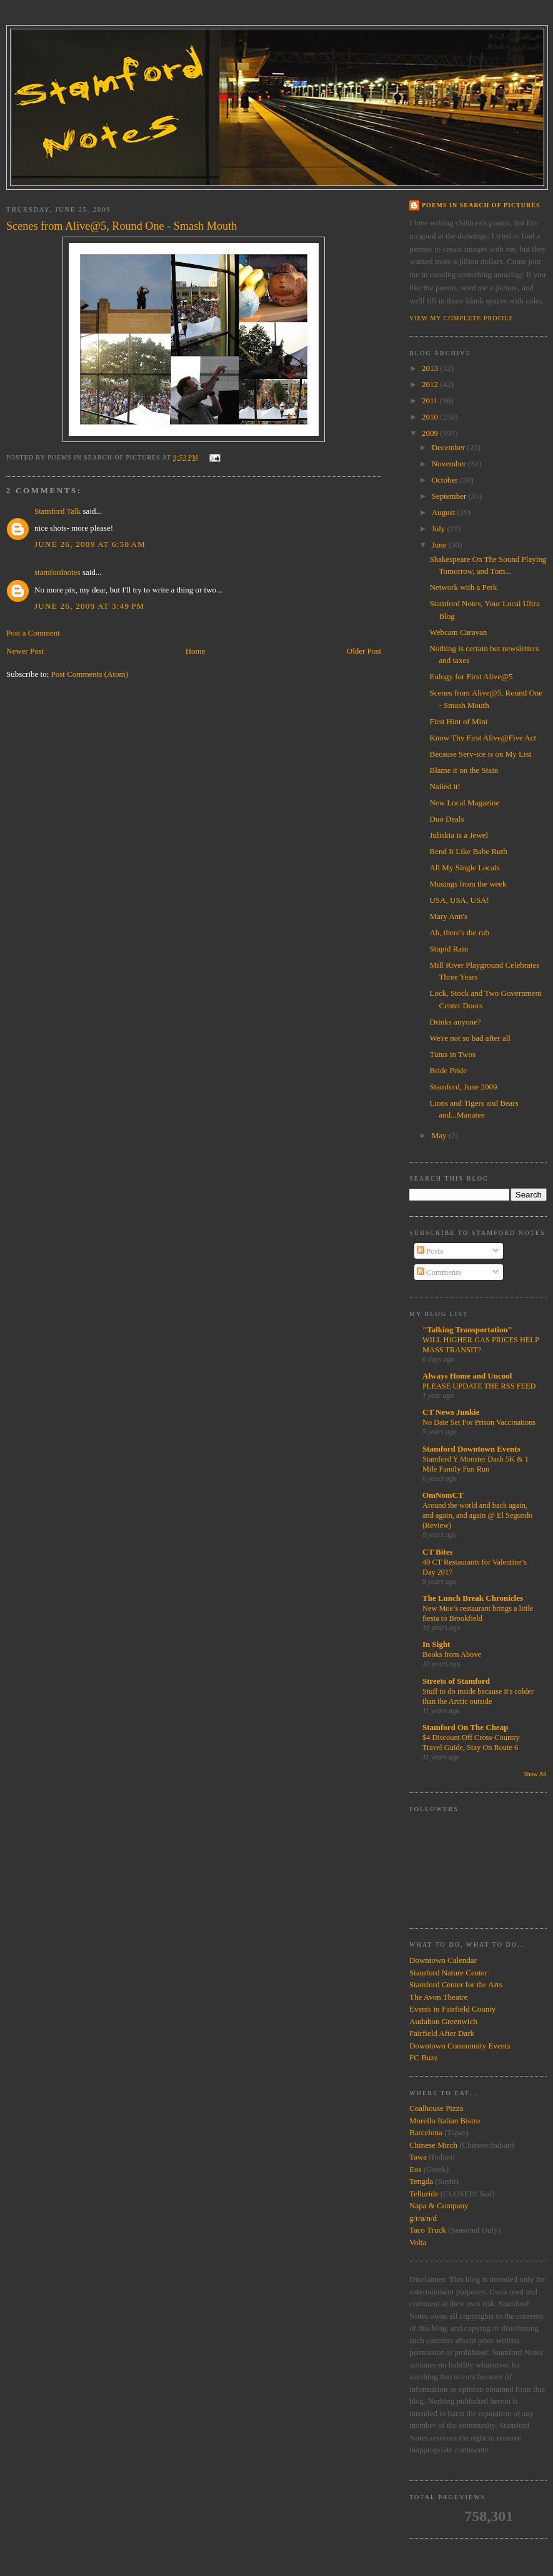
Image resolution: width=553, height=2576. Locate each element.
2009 (431, 433)
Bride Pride (448, 1070)
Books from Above (451, 1654)
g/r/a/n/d (423, 2218)
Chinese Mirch (434, 2145)
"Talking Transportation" (467, 1329)
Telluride (424, 2193)
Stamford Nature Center (448, 1972)
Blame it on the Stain (463, 770)
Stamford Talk (57, 511)
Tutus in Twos (452, 1054)
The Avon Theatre (438, 1997)
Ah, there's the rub (459, 932)
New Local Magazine (464, 802)
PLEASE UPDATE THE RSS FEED (479, 1386)
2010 (431, 416)
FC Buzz (423, 2057)
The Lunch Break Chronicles (472, 1598)
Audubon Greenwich (443, 2021)
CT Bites (437, 1551)
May (440, 1135)
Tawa (418, 2156)
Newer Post (25, 651)
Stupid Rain (448, 948)
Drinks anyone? (455, 1021)
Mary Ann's (448, 916)
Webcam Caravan (458, 632)
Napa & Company (439, 2205)
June (440, 544)
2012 (431, 384)
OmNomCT (443, 1495)
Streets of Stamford (456, 1681)
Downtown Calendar (443, 1960)
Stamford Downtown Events (471, 1448)
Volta (417, 2242)
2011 (431, 400)
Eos (415, 2169)
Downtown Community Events (460, 2045)
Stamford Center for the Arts (455, 1984)
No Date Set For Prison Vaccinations (479, 1422)
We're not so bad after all (469, 1038)
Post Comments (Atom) (90, 674)
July (439, 528)
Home (196, 651)
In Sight (436, 1644)
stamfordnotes (57, 572)
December (449, 447)
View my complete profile (461, 318)
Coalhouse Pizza (436, 2108)
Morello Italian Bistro (444, 2120)
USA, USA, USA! (459, 900)
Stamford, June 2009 (463, 1086)
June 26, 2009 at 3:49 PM (89, 606)
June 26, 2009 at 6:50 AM (90, 544)
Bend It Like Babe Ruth (468, 851)
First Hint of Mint (458, 721)
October (446, 479)
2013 (431, 368)
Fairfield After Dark (441, 2033)
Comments (439, 1272)
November (450, 463)
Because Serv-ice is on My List (480, 754)
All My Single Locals (464, 867)
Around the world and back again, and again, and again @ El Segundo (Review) (477, 1515)
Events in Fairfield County (452, 2008)
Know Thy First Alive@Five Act (482, 737)
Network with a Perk (463, 587)
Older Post (364, 651)
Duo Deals (446, 818)
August (444, 512)
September (450, 496)
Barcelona (425, 2132)
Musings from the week (467, 883)
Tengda (421, 2181)
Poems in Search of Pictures (481, 205)
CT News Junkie (451, 1412)
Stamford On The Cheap (465, 1727)
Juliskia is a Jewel (458, 835)
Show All (535, 1774)
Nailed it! (444, 786)
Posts (430, 1251)
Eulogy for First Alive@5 (470, 676)
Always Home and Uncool (467, 1375)
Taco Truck (427, 2229)
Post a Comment (33, 632)
